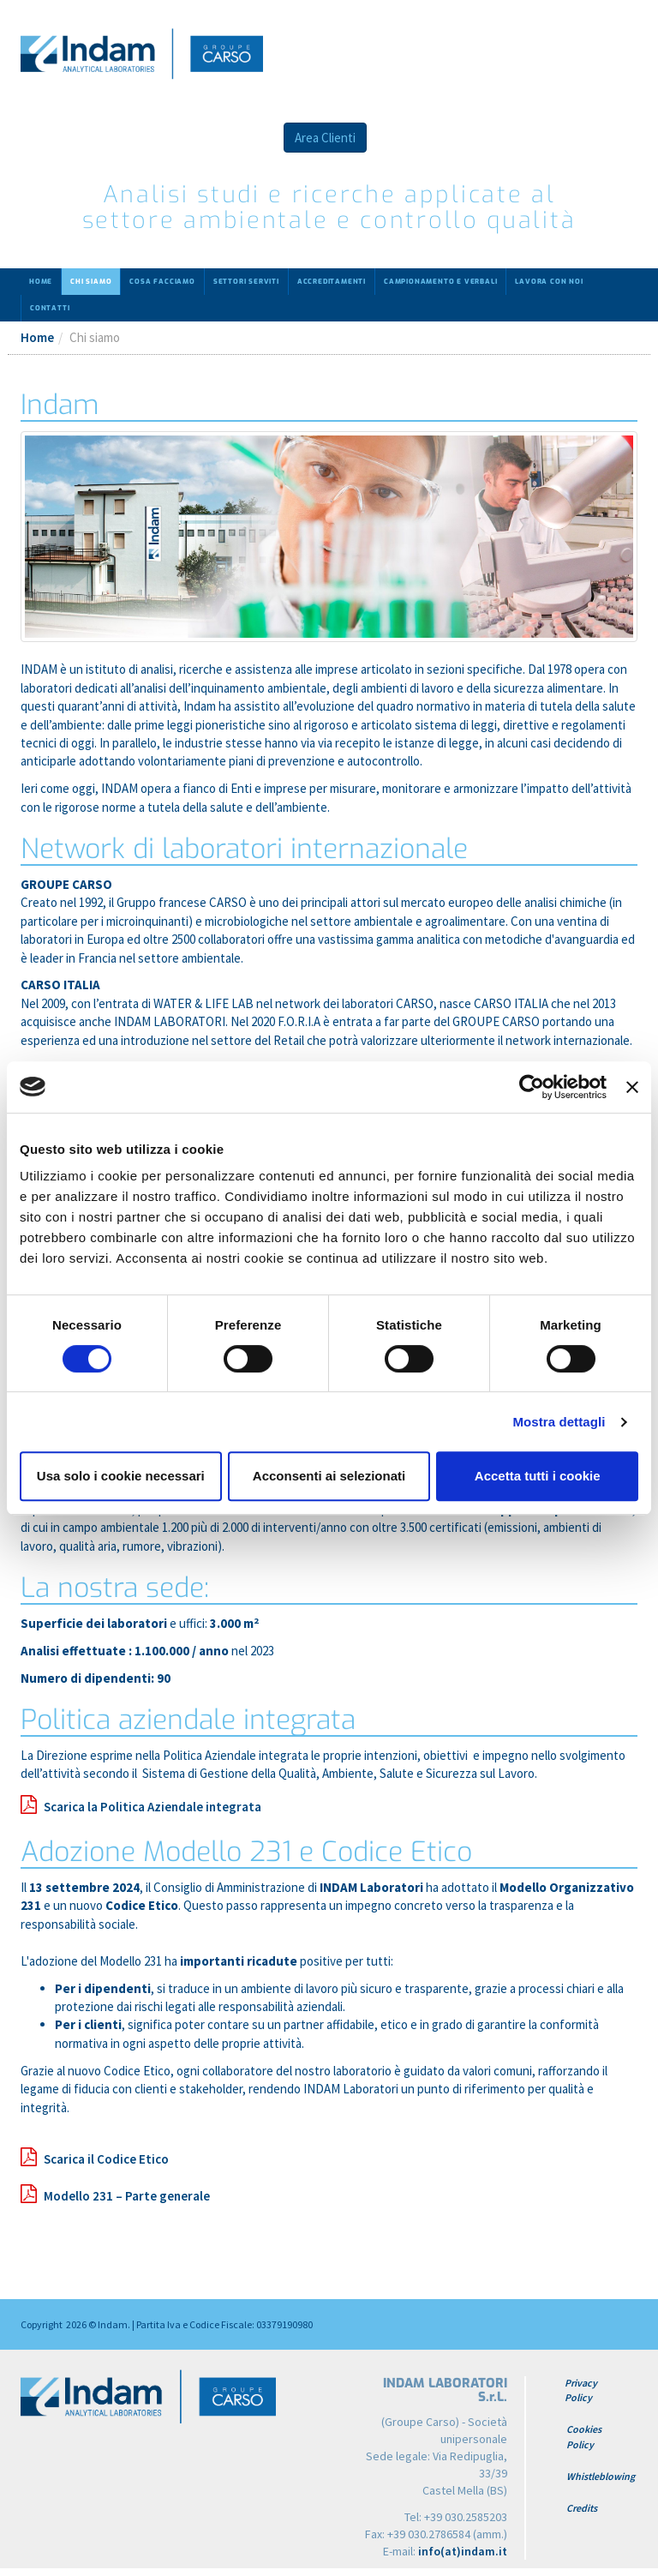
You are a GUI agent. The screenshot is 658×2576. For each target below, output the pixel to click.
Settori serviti (246, 281)
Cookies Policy (583, 2436)
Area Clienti (325, 137)
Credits (581, 2507)
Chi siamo (90, 281)
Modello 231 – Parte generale (127, 2196)
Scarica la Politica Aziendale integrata (152, 1806)
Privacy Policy (581, 2390)
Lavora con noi (549, 281)
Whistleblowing (600, 2476)
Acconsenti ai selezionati (329, 1475)
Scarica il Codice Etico (106, 2159)
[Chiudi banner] (632, 1087)
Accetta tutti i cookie (538, 1475)
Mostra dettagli (558, 1421)
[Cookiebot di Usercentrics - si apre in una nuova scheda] (532, 1087)
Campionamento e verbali (440, 281)
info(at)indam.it (462, 2551)
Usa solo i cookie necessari (121, 1475)
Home (40, 281)
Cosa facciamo (161, 281)
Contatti (49, 308)
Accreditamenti (331, 281)
